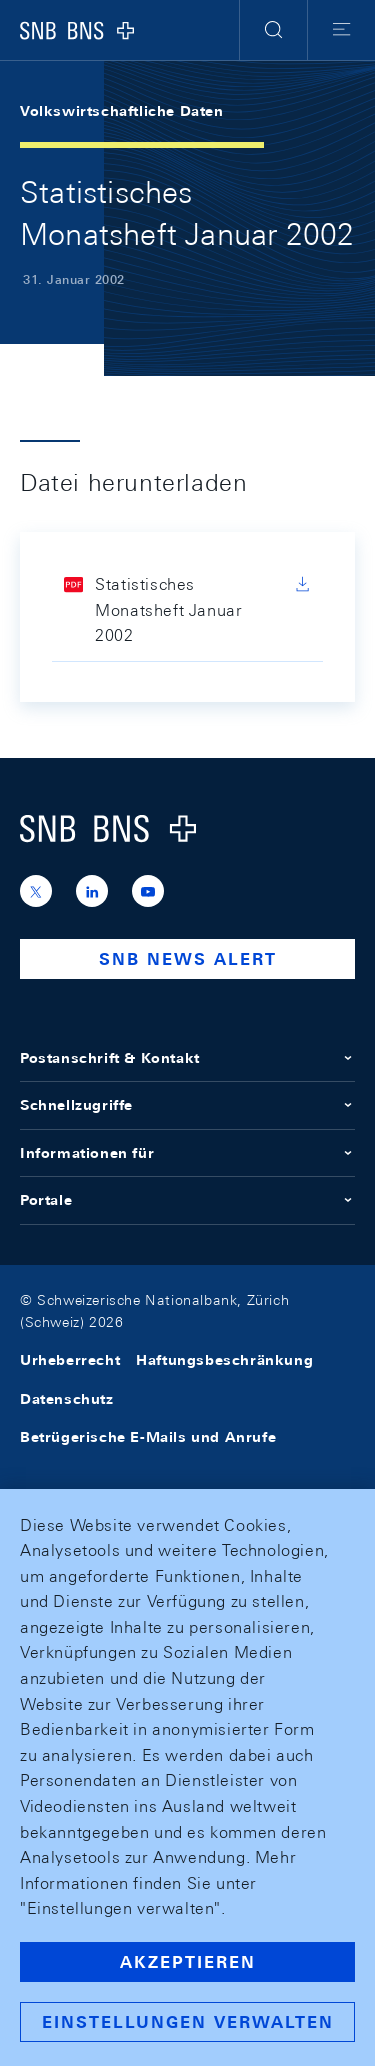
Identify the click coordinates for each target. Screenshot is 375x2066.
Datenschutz (67, 1399)
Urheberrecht (70, 1360)
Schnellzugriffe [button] (187, 1105)
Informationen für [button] (187, 1153)
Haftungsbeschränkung (224, 1360)
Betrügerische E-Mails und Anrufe (148, 1437)
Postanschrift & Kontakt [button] (187, 1058)
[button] (273, 30)
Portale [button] (187, 1200)
